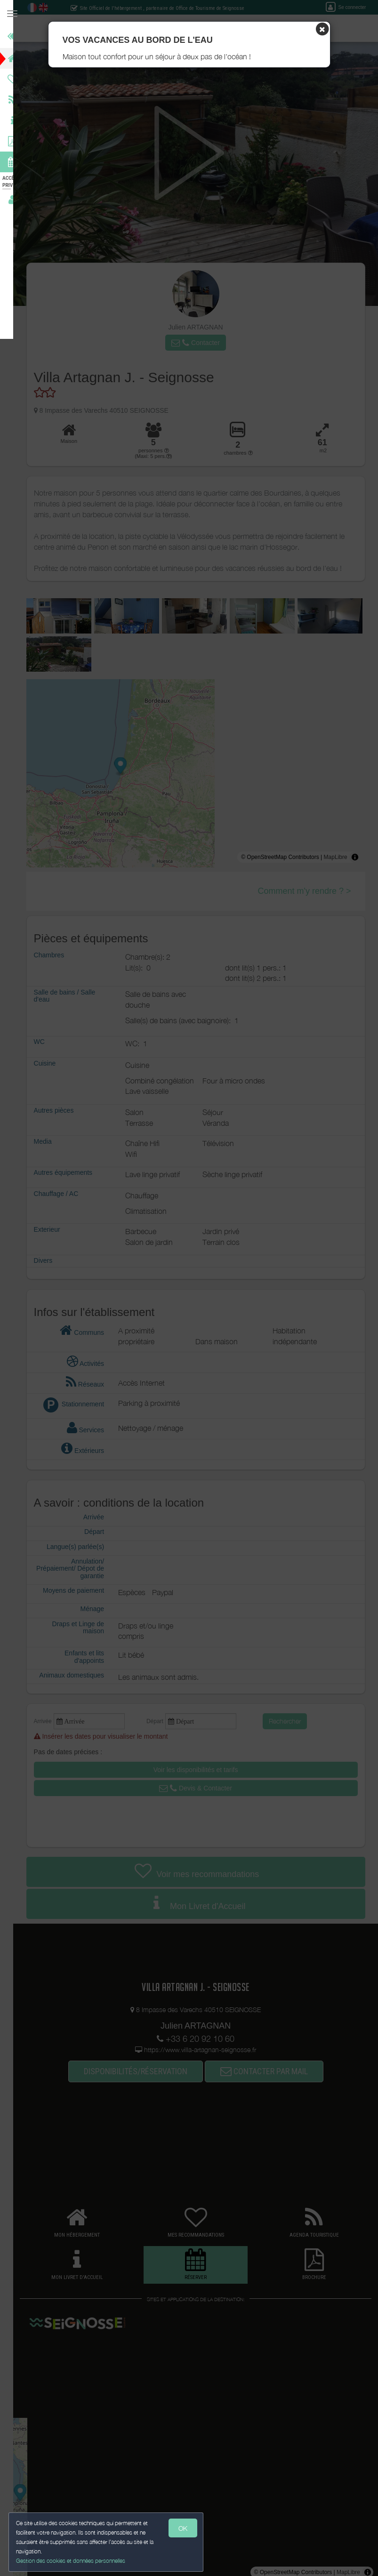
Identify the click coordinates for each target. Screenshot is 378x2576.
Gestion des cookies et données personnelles (71, 2560)
